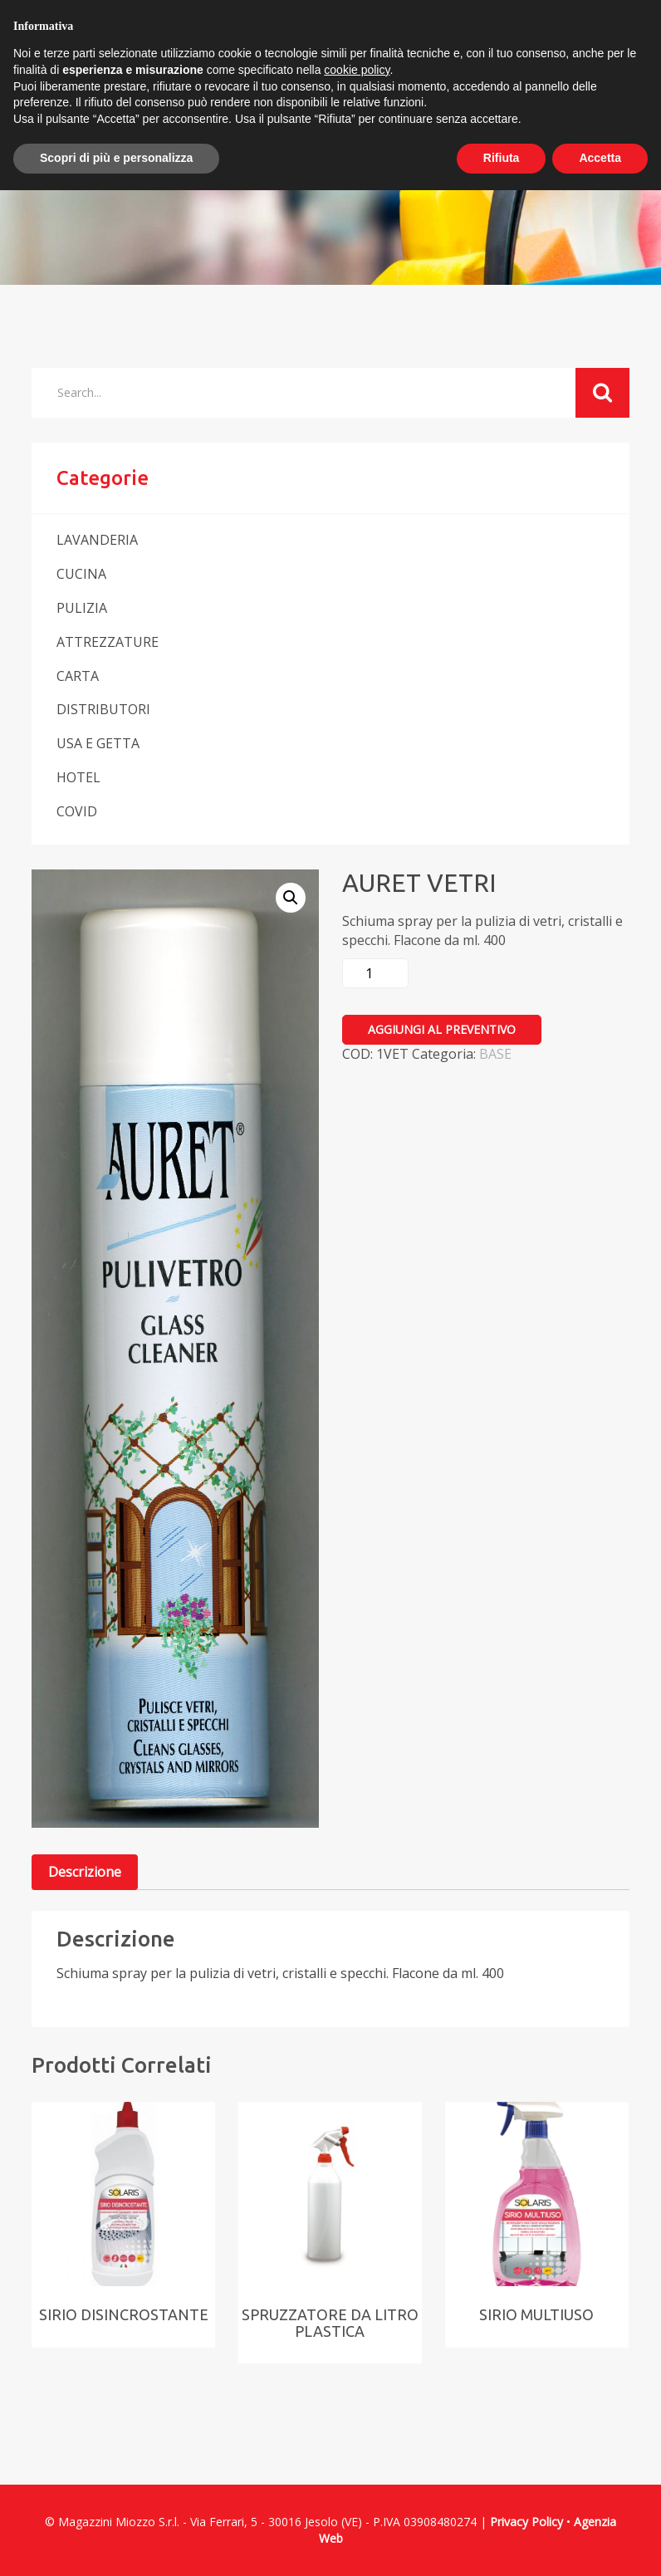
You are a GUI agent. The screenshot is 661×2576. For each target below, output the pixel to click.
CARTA (77, 676)
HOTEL (78, 777)
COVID (76, 811)
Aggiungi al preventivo (442, 1029)
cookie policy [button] (356, 69)
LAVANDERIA (97, 540)
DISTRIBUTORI (103, 709)
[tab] (85, 1872)
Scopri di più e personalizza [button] (116, 157)
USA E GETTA (98, 743)
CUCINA (81, 574)
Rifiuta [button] (501, 157)
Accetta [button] (600, 157)
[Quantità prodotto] (375, 973)
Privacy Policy (526, 2521)
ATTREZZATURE (107, 642)
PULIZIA (81, 608)
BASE (495, 1054)
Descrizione (84, 1872)
